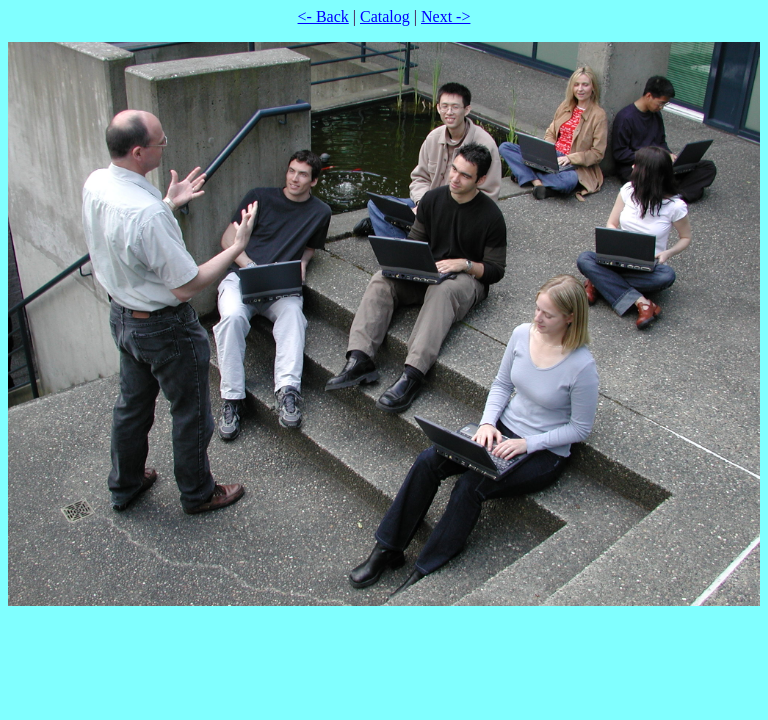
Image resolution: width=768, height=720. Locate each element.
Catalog (385, 16)
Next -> (445, 16)
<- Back (323, 16)
